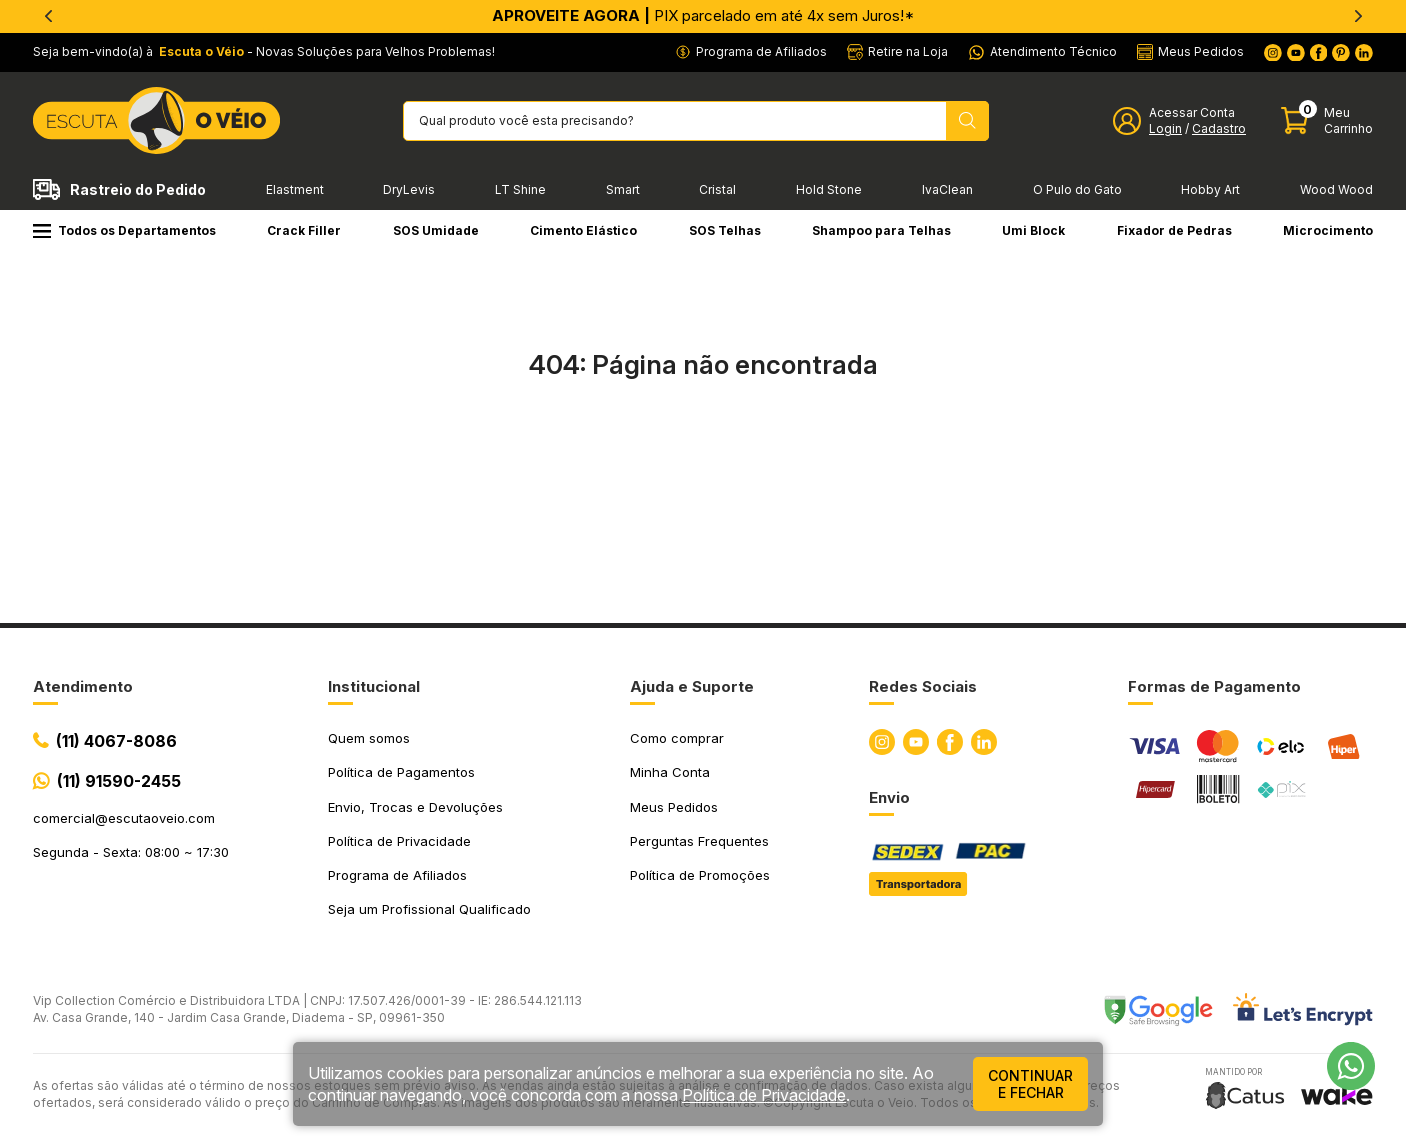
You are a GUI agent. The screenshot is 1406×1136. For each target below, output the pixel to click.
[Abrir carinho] (1327, 120)
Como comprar (677, 738)
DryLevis (409, 189)
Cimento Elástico (583, 230)
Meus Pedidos (674, 807)
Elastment (295, 189)
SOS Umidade (436, 230)
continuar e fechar (1030, 1084)
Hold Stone (829, 189)
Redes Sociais (923, 686)
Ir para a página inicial (703, 452)
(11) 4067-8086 (116, 741)
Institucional (374, 686)
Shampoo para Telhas (881, 230)
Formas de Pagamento (1214, 686)
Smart (623, 189)
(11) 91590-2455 (119, 781)
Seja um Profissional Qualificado (429, 909)
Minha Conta (670, 772)
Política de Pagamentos (401, 772)
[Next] (1358, 16)
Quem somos (369, 738)
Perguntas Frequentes (699, 841)
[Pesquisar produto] (967, 121)
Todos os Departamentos (124, 230)
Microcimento (1328, 230)
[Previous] (48, 16)
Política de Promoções (700, 875)
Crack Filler (304, 230)
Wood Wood (1336, 189)
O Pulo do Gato (1077, 189)
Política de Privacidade (399, 841)
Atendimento (83, 686)
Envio (889, 797)
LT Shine (520, 189)
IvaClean (947, 189)
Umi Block (1033, 230)
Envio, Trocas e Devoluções (415, 807)
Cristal (717, 189)
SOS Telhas (725, 230)
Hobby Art (1210, 189)
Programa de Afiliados (397, 875)
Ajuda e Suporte (692, 686)
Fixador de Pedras (1174, 230)
